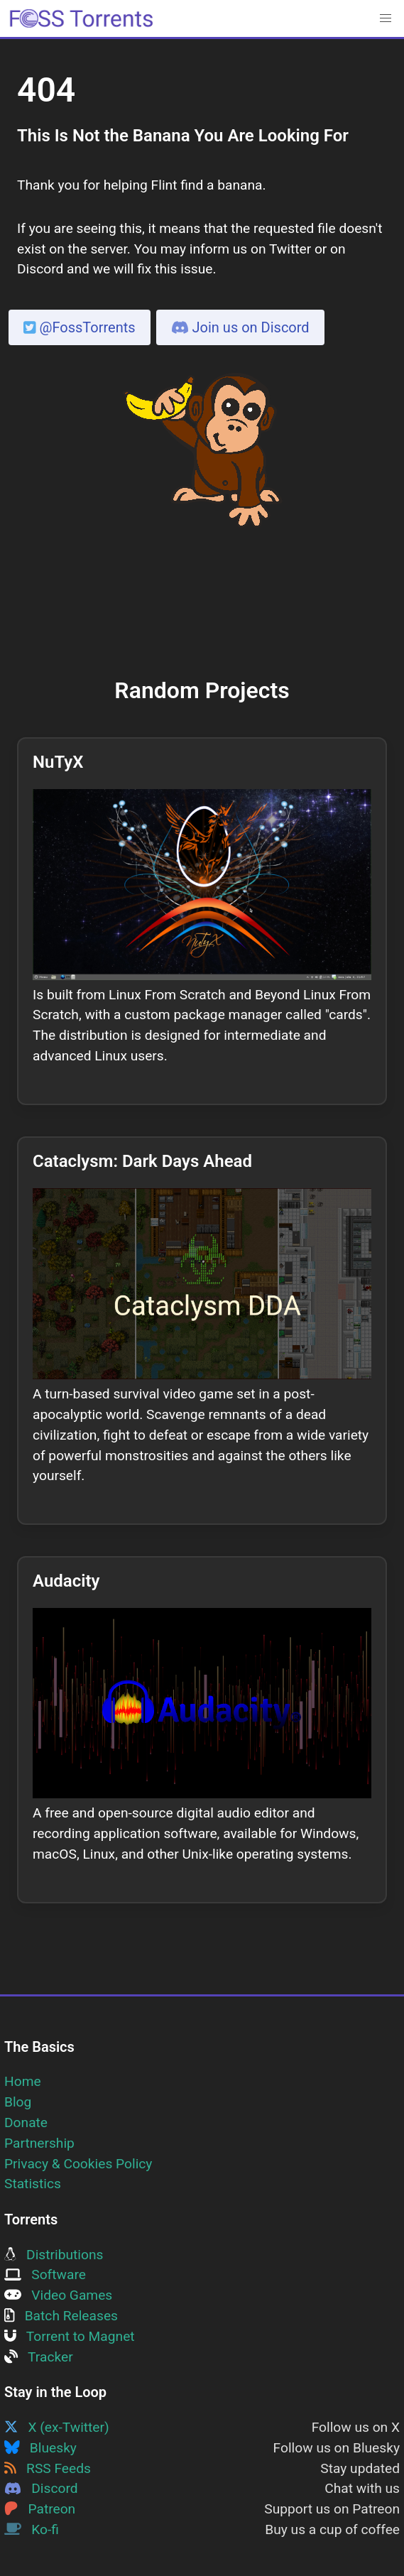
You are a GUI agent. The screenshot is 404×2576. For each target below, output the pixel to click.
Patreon (39, 2509)
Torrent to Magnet (69, 2336)
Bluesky (40, 2448)
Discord (41, 2488)
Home (22, 2081)
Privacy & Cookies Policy (78, 2164)
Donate (26, 2122)
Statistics (32, 2183)
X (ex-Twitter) (56, 2427)
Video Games (58, 2295)
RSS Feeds (47, 2468)
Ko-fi (31, 2529)
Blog (17, 2102)
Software (45, 2274)
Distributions (53, 2254)
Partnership (39, 2143)
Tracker (38, 2357)
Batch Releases (61, 2316)
